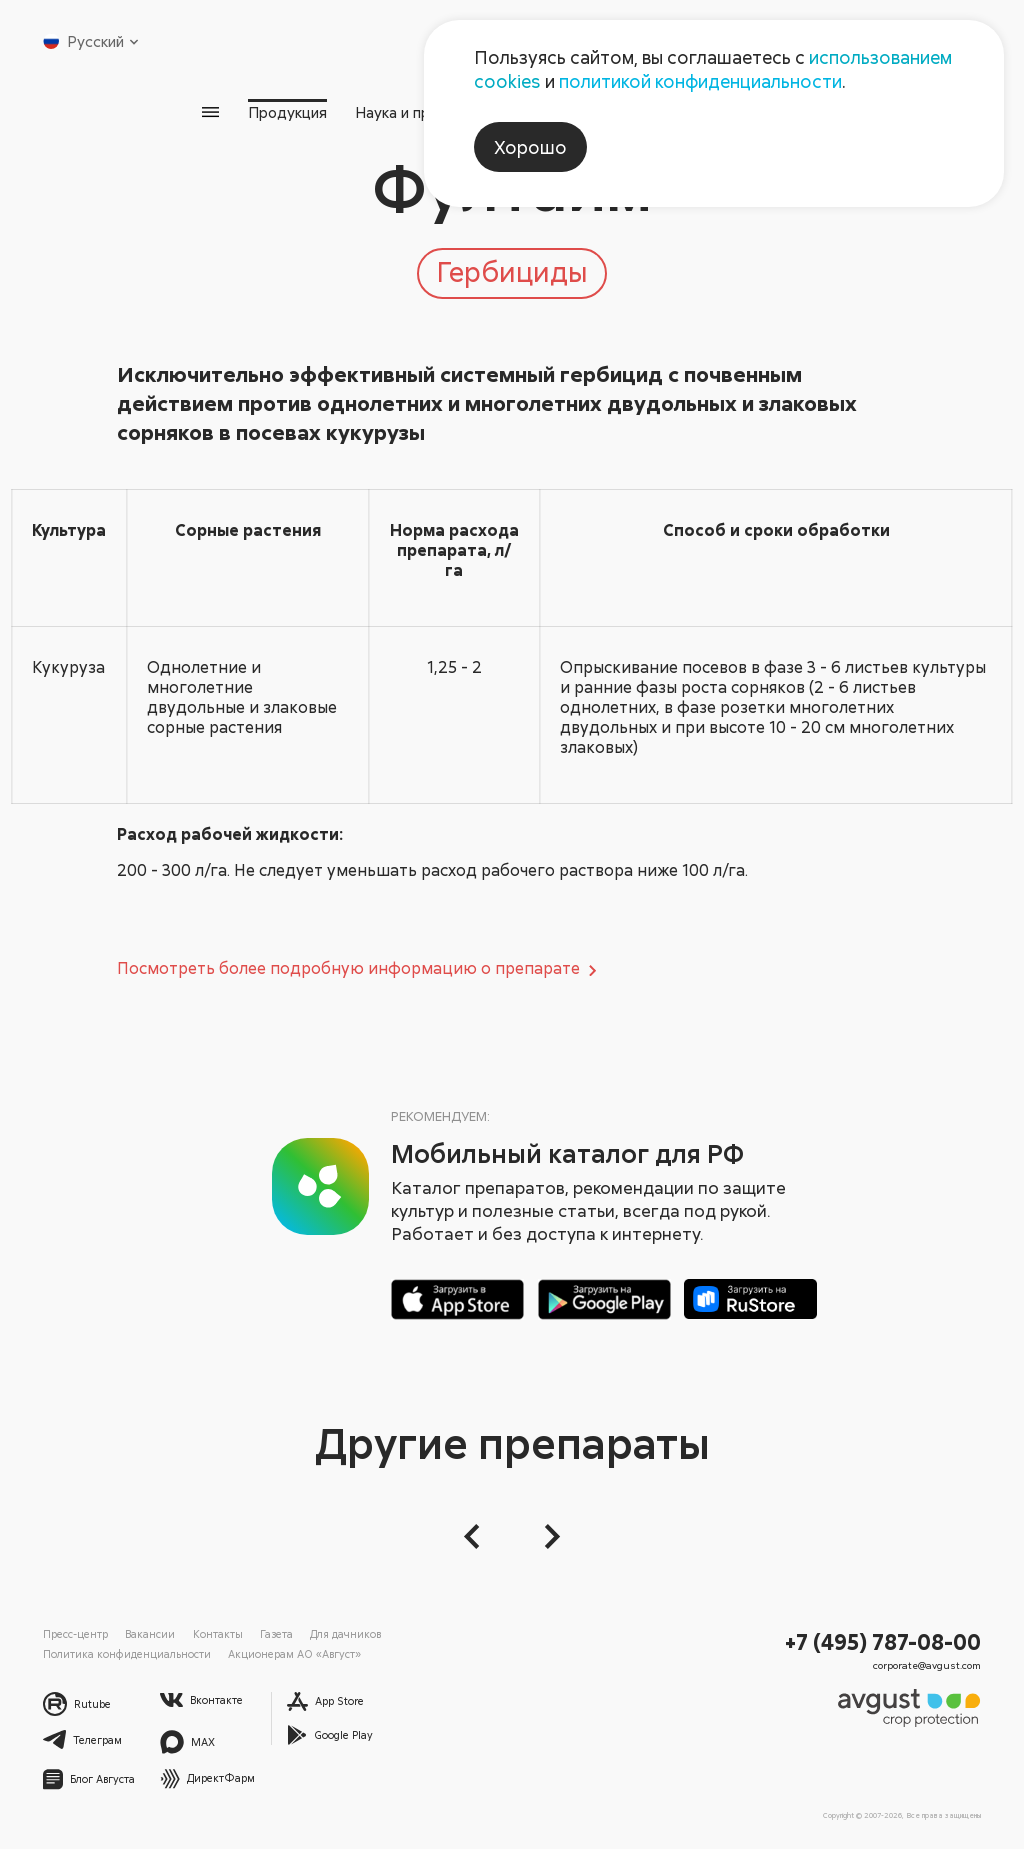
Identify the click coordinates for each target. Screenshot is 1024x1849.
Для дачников (345, 1633)
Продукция (287, 112)
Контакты (218, 1633)
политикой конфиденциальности (700, 81)
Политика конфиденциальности (127, 1653)
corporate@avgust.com (927, 1665)
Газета (276, 1633)
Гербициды (512, 271)
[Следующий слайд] (547, 1536)
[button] (476, 1536)
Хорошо (530, 147)
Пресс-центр (75, 1633)
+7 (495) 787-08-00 (883, 1641)
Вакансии (150, 1633)
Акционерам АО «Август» (294, 1653)
